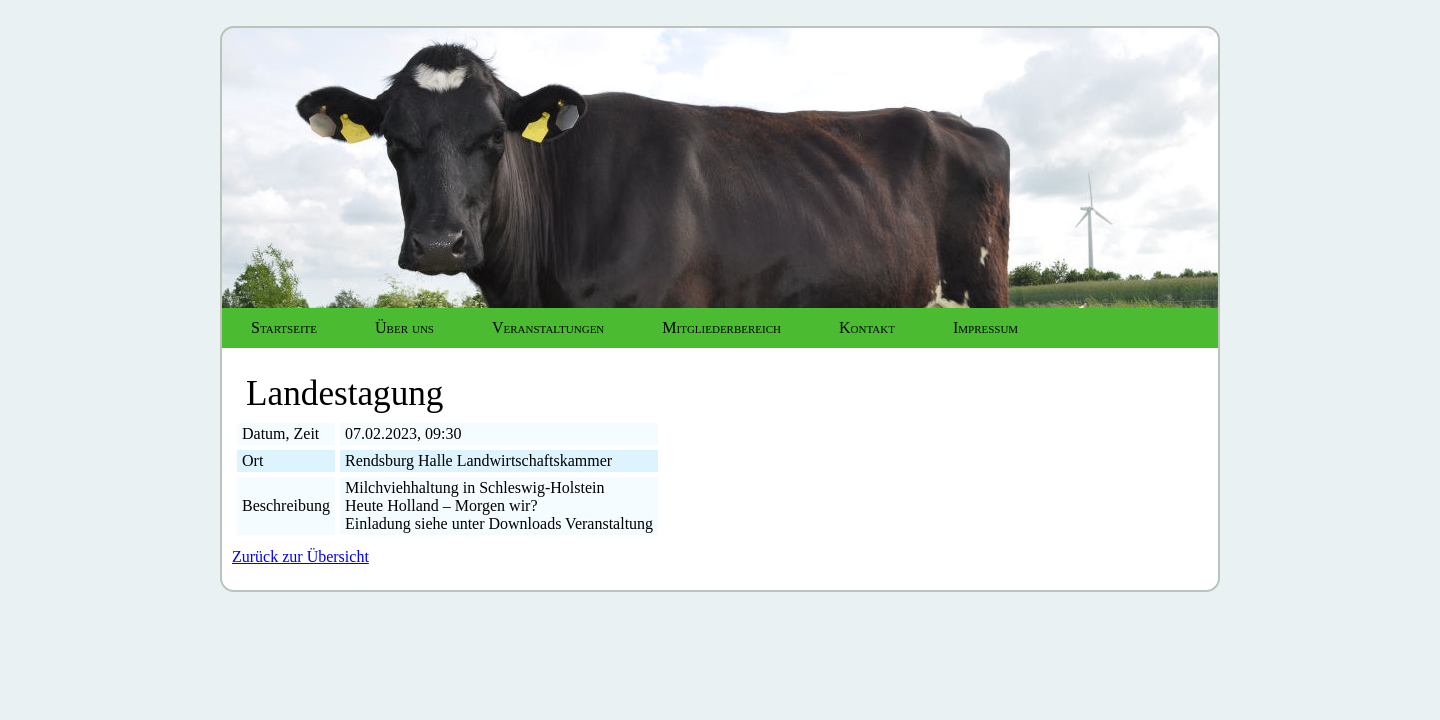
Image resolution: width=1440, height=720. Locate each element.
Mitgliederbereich (721, 327)
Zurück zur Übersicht (300, 556)
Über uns (404, 327)
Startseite (284, 327)
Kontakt (867, 327)
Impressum (985, 327)
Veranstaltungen (548, 327)
